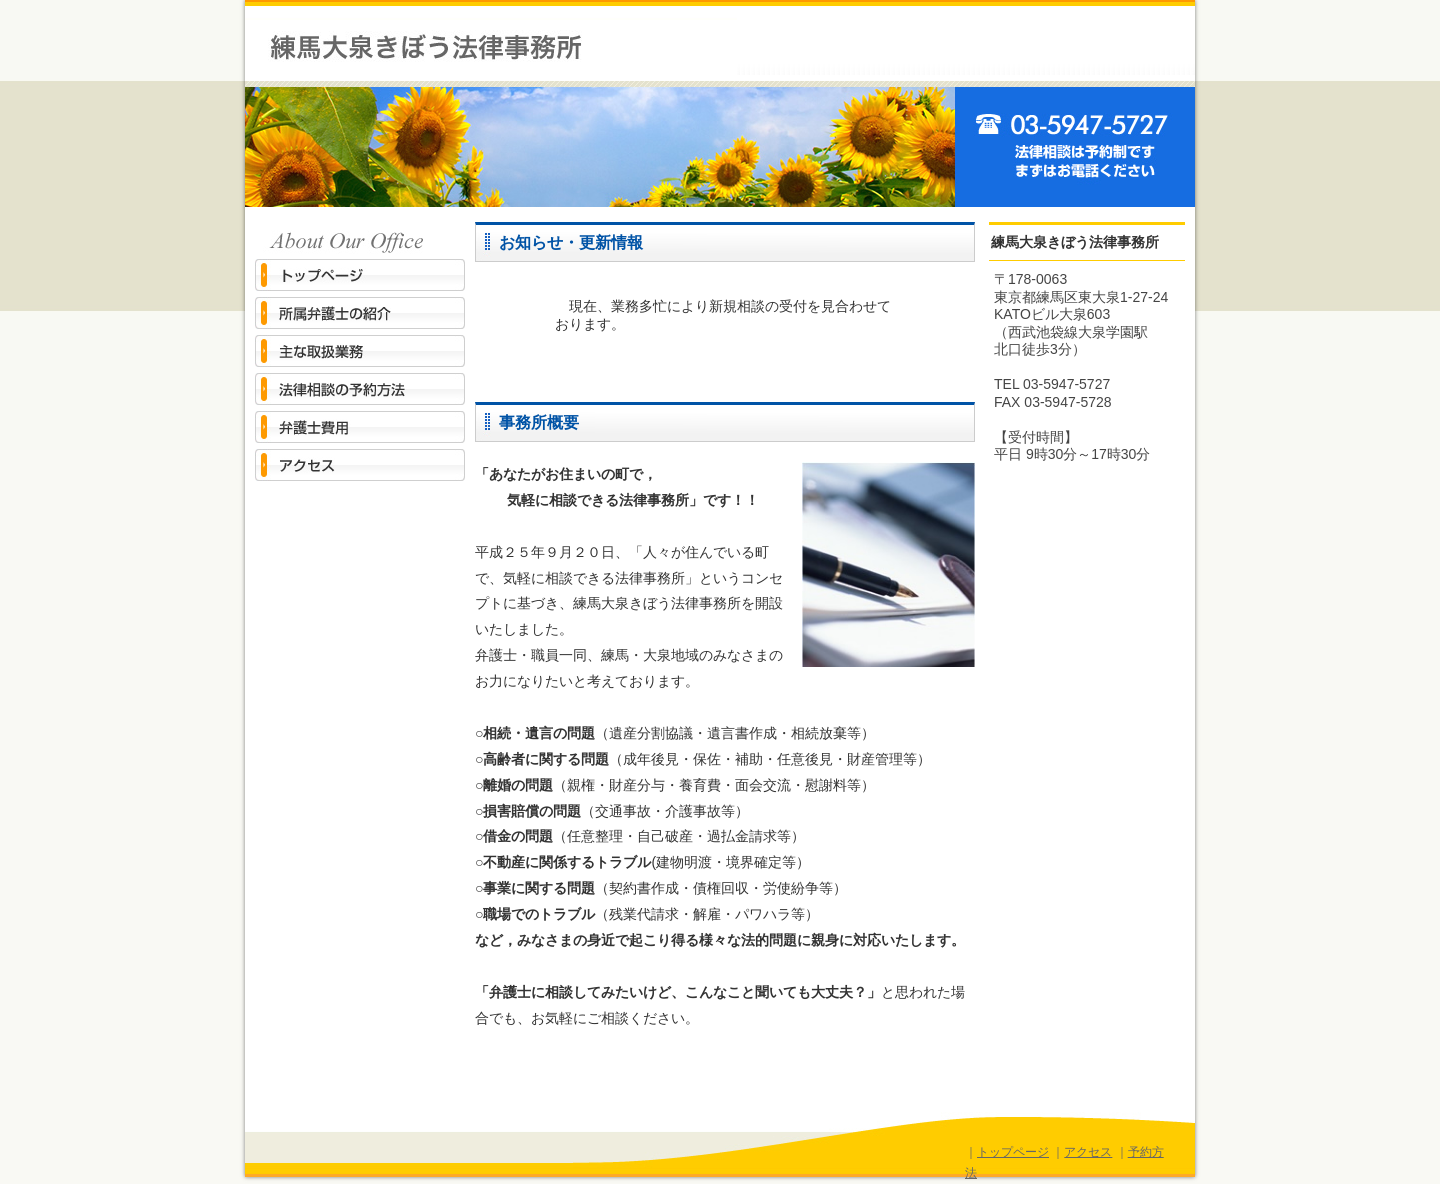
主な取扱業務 (360, 351)
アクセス (360, 465)
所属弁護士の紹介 (360, 313)
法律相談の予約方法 (360, 389)
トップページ (360, 275)
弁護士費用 (360, 427)
